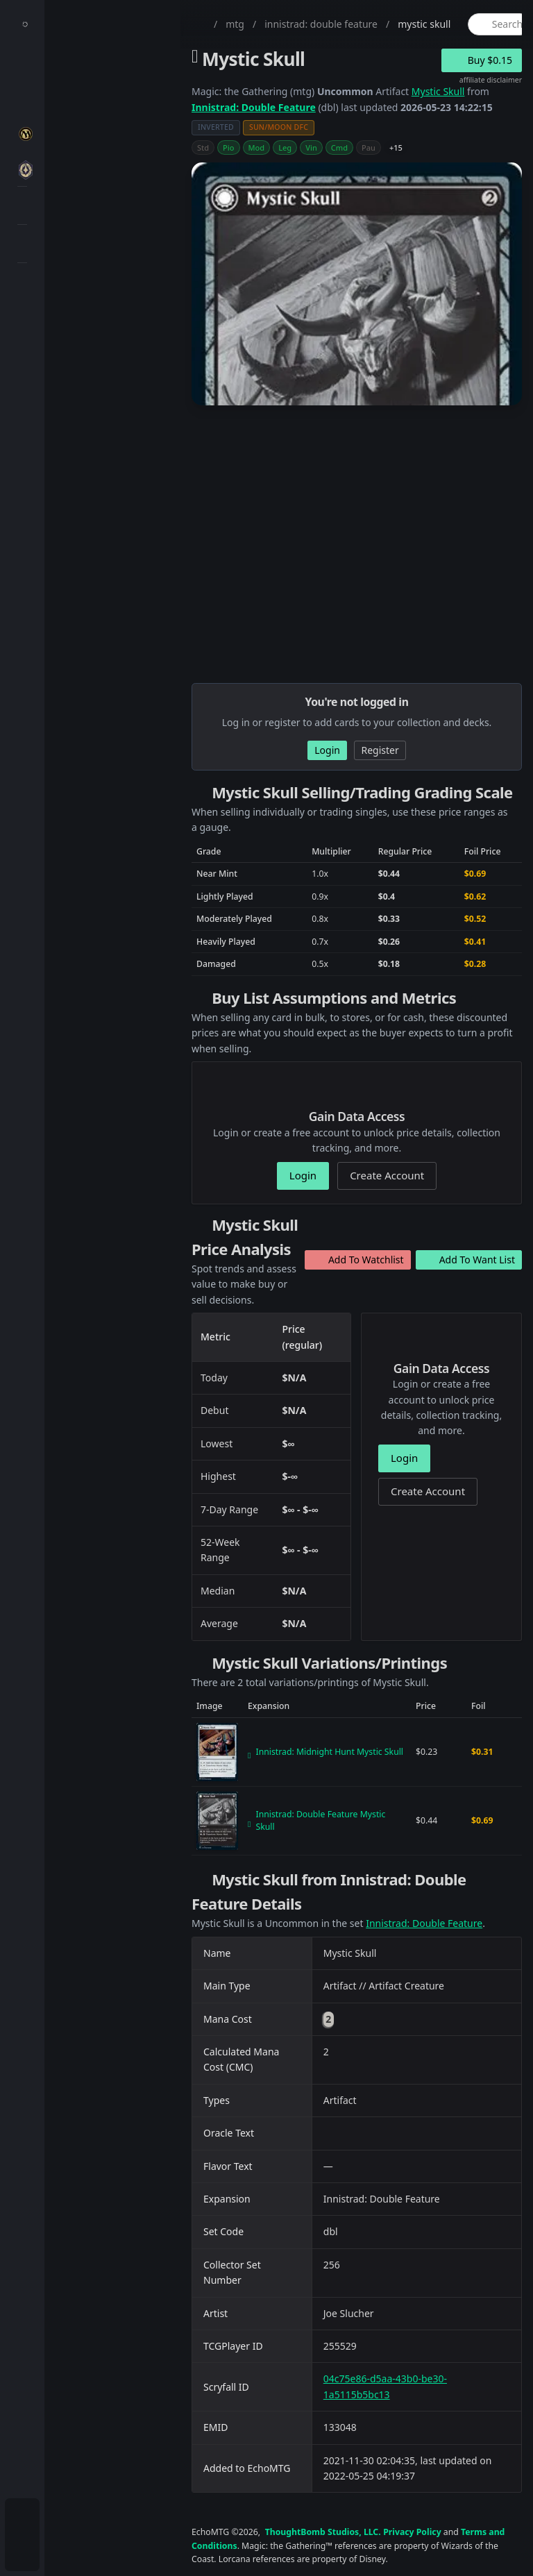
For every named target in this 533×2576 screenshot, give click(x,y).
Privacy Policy (412, 2532)
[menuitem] (22, 67)
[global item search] (499, 24)
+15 (396, 147)
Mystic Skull (438, 91)
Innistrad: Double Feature (254, 107)
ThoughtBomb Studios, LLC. (323, 2532)
